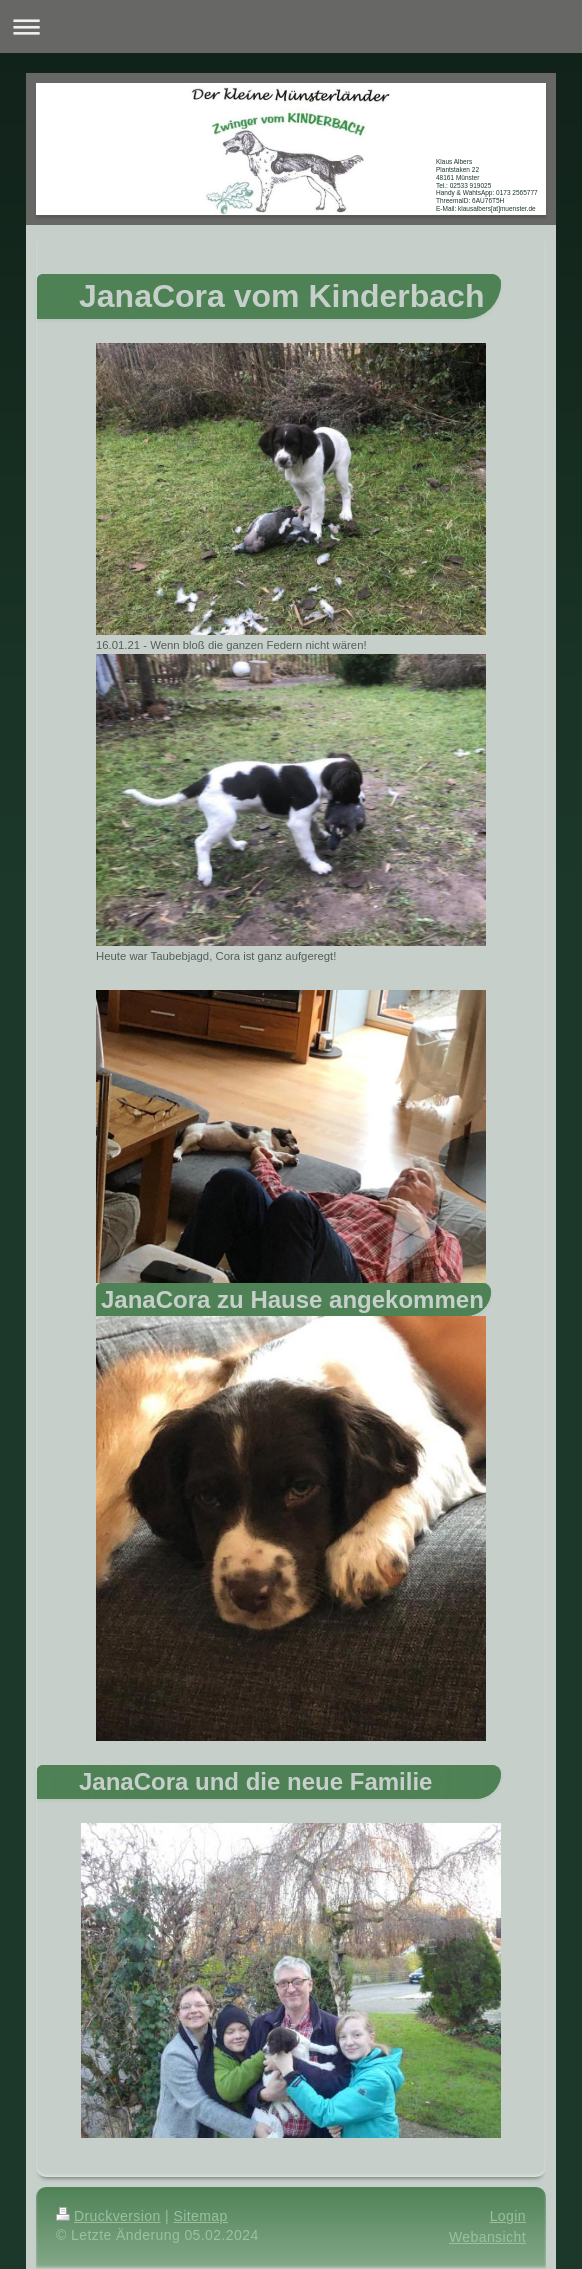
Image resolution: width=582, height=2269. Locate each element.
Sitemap (200, 2216)
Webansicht (487, 2237)
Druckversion (108, 2216)
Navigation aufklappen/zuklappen (291, 26)
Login (508, 2216)
